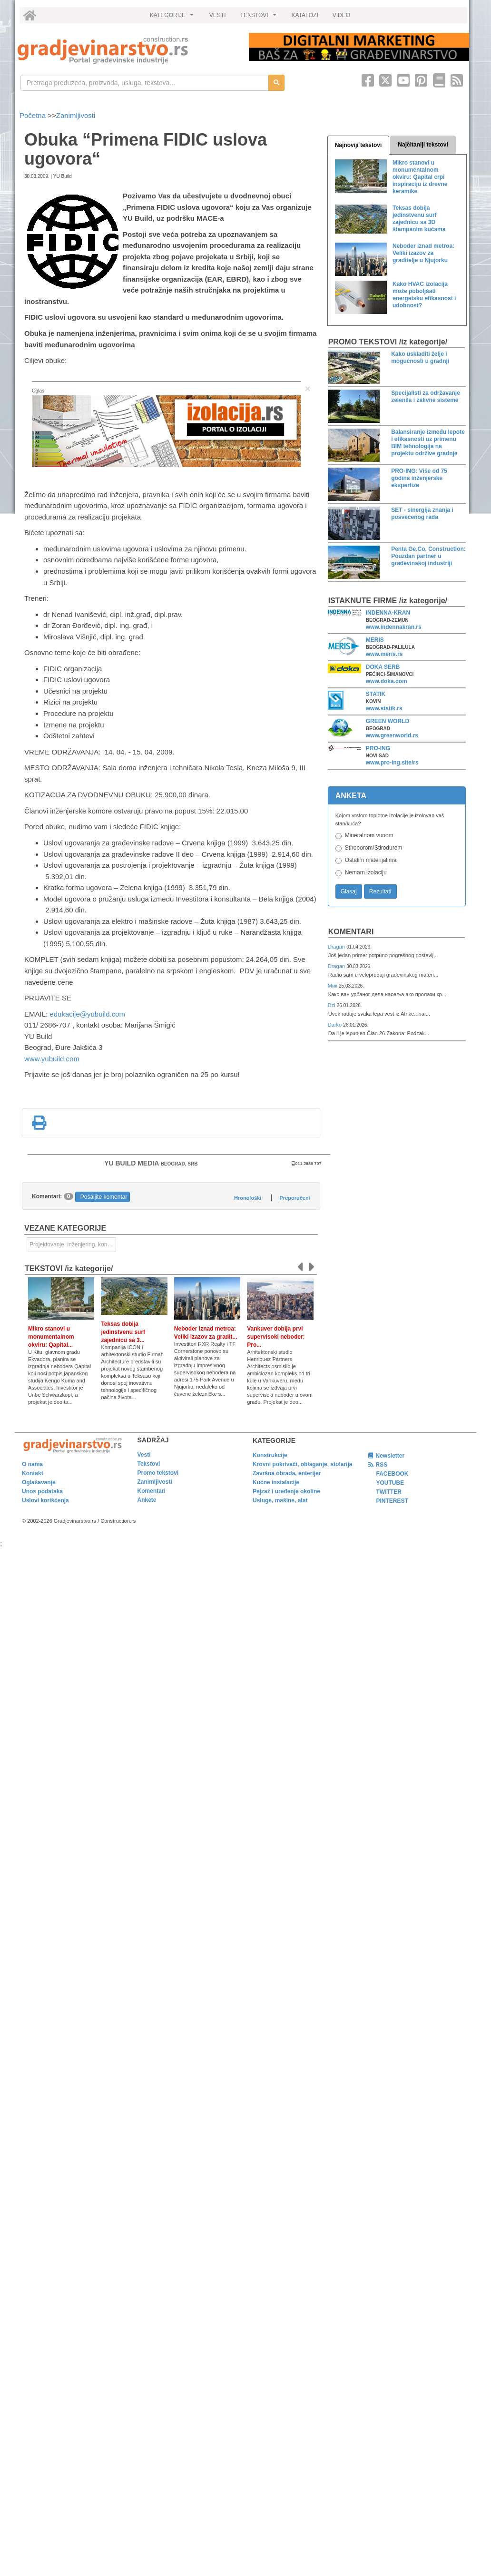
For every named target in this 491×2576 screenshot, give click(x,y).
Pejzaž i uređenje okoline (286, 1491)
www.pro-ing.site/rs (392, 762)
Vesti (144, 1454)
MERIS (375, 640)
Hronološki (247, 1198)
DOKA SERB (383, 667)
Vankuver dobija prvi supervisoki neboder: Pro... (275, 1336)
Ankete (147, 1500)
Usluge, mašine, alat (280, 1500)
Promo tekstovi (158, 1472)
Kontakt (32, 1473)
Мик (333, 986)
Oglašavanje (39, 1482)
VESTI (217, 15)
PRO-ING (378, 748)
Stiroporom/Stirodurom (374, 847)
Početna (34, 115)
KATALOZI (305, 15)
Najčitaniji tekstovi (423, 144)
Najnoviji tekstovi (358, 145)
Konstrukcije (270, 1455)
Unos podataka (42, 1491)
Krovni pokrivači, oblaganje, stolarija (302, 1464)
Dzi (332, 1005)
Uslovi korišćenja (45, 1500)
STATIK (376, 694)
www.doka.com (386, 681)
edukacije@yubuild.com (87, 1014)
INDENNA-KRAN (388, 612)
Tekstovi (148, 1463)
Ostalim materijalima (371, 860)
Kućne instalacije (276, 1482)
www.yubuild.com (51, 1059)
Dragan (337, 947)
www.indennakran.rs (394, 627)
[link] (126, 50)
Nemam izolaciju (366, 872)
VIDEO (341, 15)
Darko (336, 1025)
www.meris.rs (384, 654)
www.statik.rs (384, 708)
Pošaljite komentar (104, 1197)
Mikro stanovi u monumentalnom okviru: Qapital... (51, 1336)
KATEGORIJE (173, 17)
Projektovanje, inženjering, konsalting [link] (72, 1244)
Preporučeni (294, 1198)
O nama (32, 1464)
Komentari (351, 932)
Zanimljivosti (76, 115)
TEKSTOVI (259, 17)
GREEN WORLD (387, 721)
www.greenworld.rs (392, 735)
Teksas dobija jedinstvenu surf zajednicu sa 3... (123, 1332)
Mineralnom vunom (369, 835)
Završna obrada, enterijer (287, 1473)
